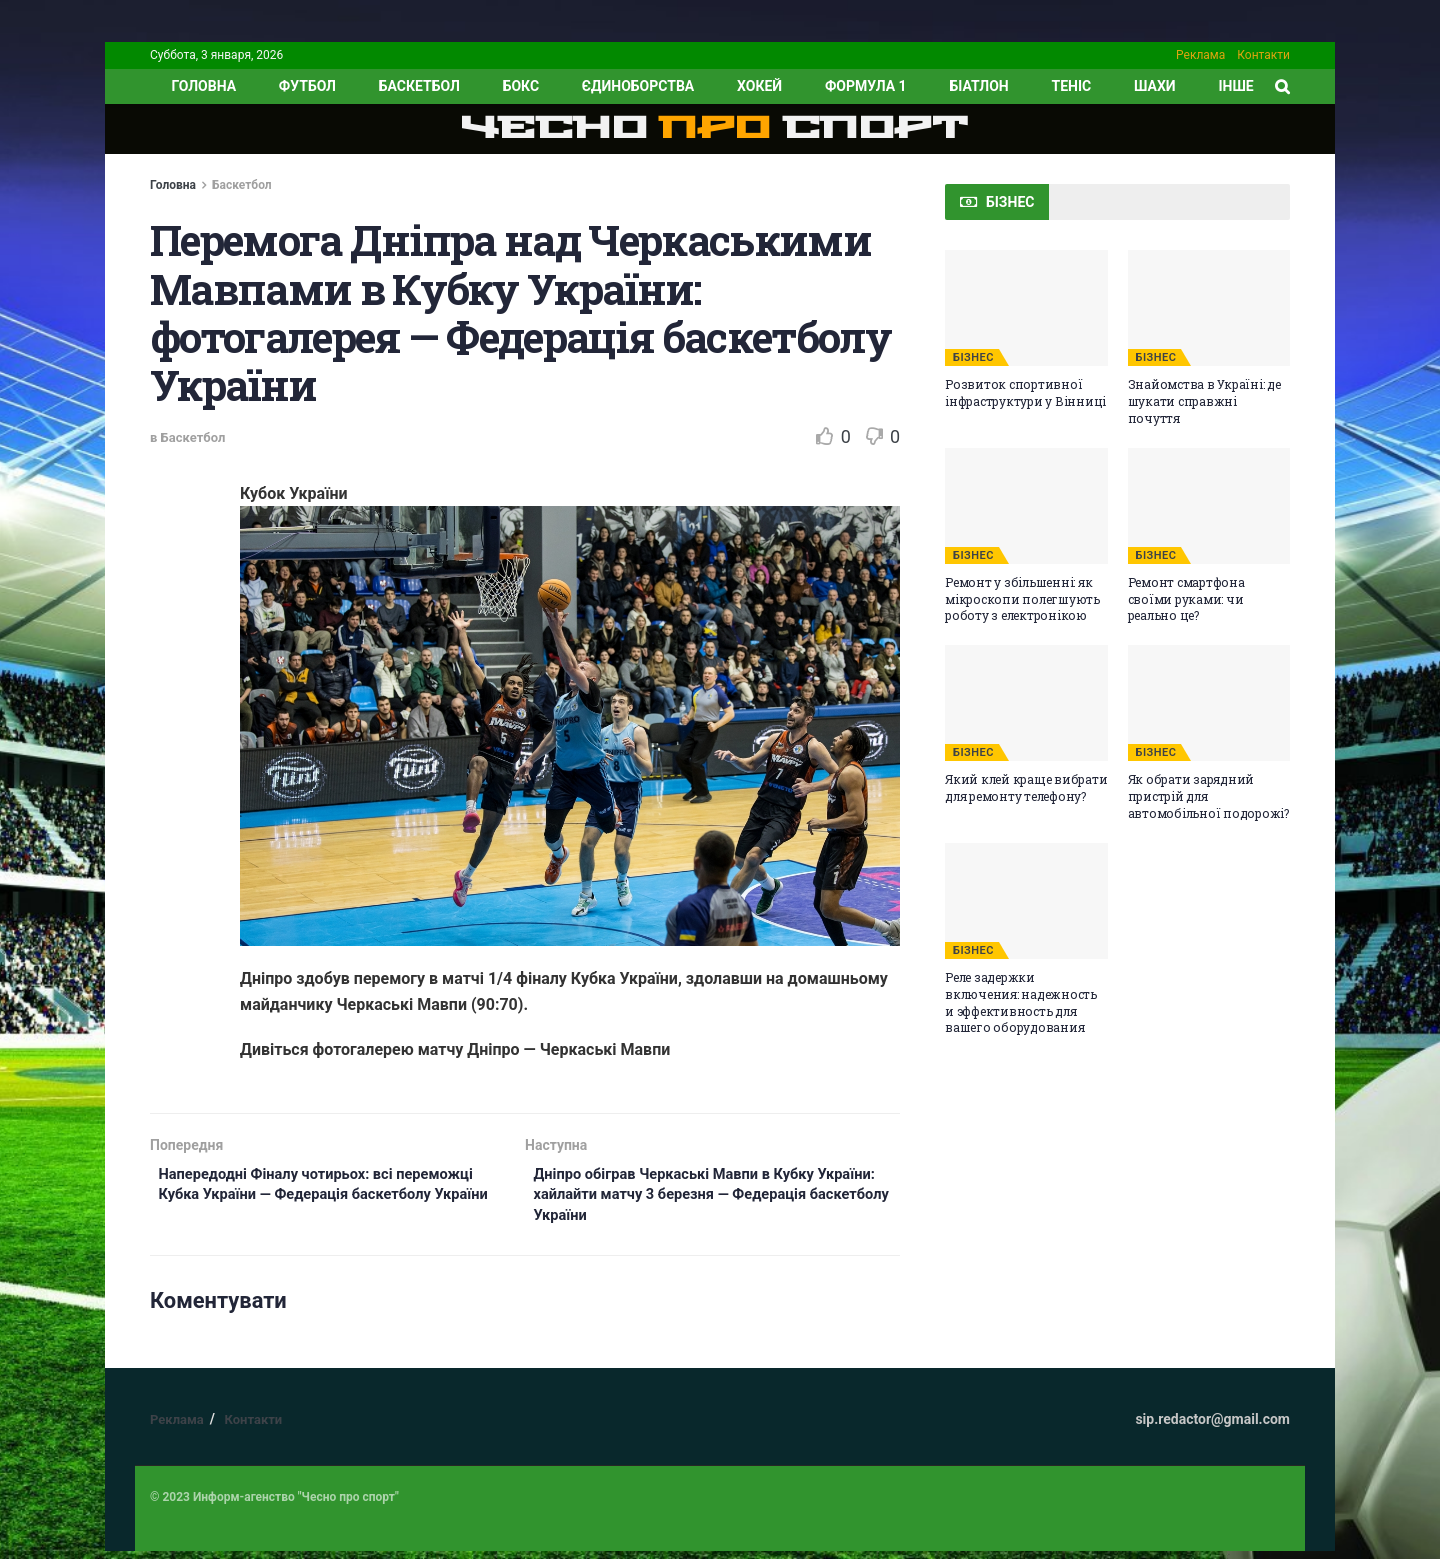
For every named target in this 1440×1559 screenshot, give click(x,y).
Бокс (521, 86)
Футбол (307, 86)
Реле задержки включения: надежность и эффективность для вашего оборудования (1021, 1002)
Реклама (1200, 55)
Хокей (759, 86)
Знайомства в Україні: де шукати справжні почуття (1204, 401)
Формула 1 (866, 86)
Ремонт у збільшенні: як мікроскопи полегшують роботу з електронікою (1022, 599)
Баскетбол (419, 86)
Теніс (1072, 86)
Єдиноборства (638, 86)
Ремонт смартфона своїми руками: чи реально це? (1186, 599)
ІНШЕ (1235, 86)
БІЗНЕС (973, 357)
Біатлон (978, 86)
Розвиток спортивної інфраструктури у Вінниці (1025, 392)
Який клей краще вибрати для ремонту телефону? (1026, 787)
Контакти (1263, 55)
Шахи (1155, 86)
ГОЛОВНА (203, 86)
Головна (173, 185)
